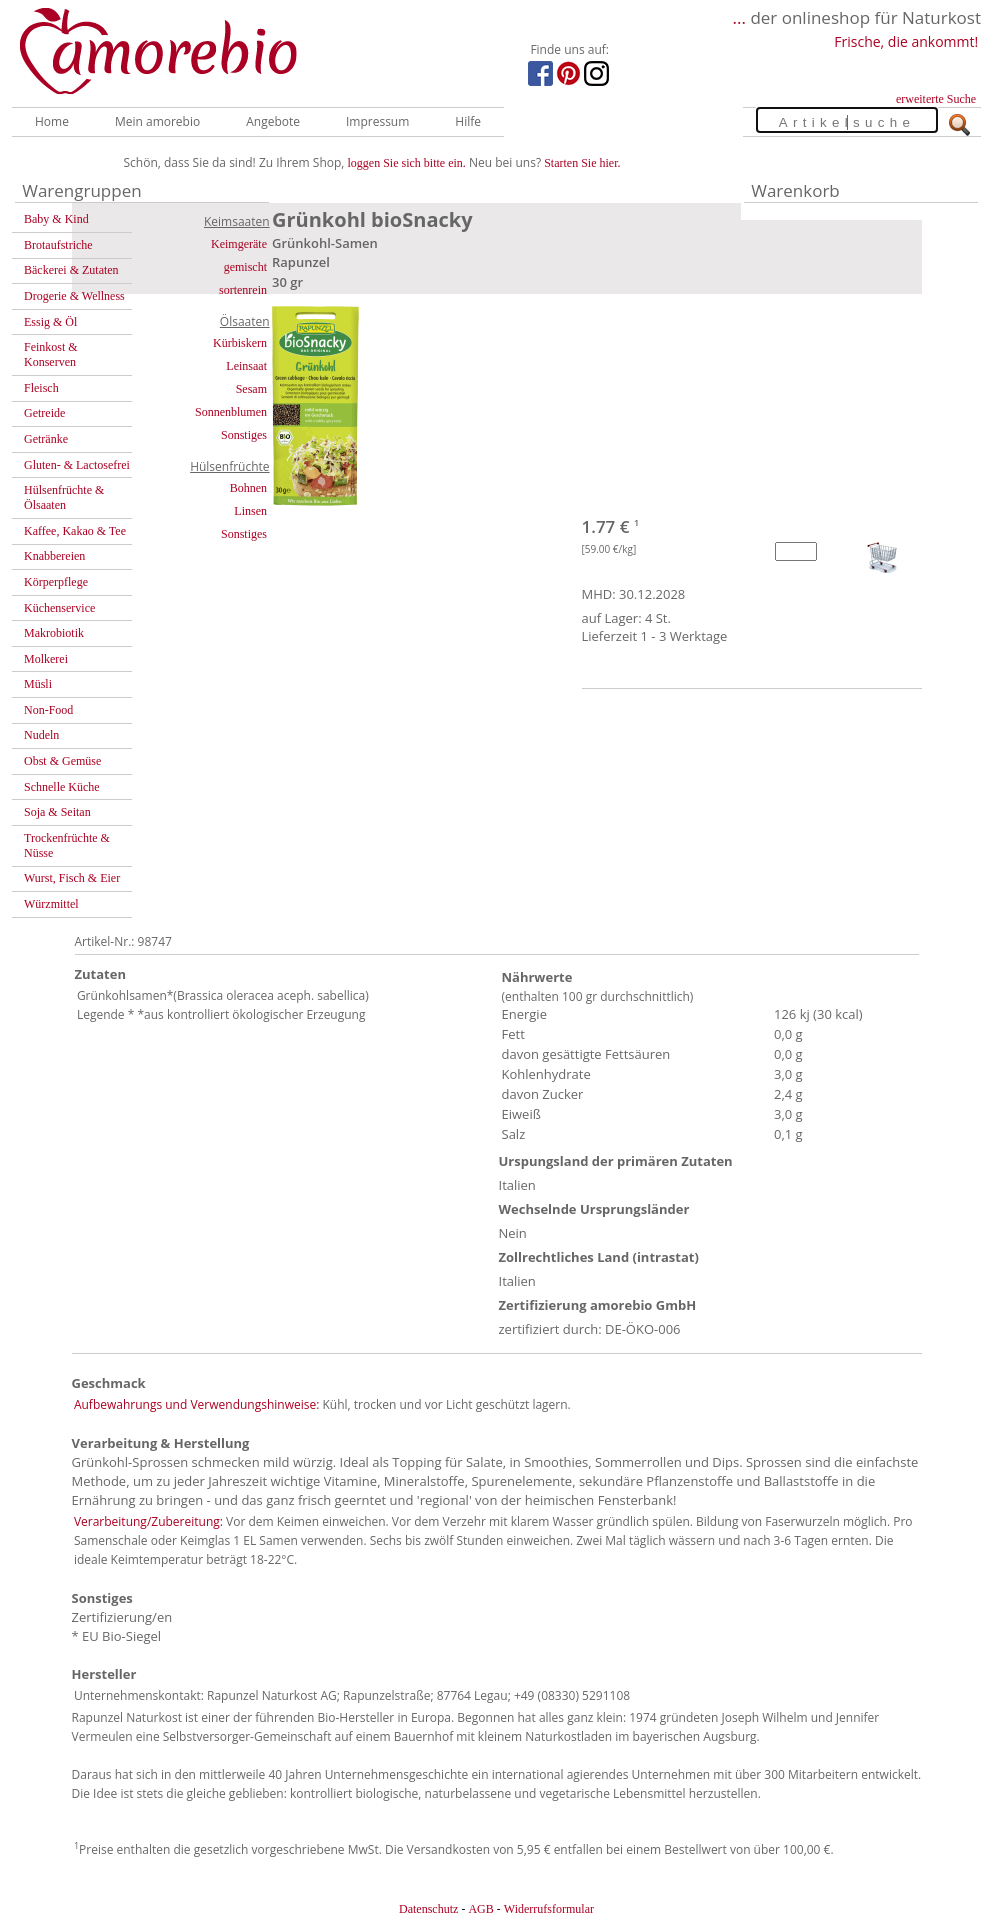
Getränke (46, 439)
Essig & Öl (50, 322)
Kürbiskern (240, 343)
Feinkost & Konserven (51, 354)
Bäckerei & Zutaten (71, 270)
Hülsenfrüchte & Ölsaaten (64, 497)
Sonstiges (244, 435)
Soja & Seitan (57, 812)
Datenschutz (428, 1909)
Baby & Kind (56, 219)
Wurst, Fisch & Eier (72, 878)
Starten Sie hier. (582, 163)
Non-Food (48, 710)
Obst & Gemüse (62, 761)
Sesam (251, 389)
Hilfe (468, 121)
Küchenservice (59, 608)
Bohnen (248, 488)
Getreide (44, 413)
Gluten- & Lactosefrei (77, 465)
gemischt (245, 267)
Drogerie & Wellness (74, 296)
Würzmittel (51, 904)
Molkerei (46, 659)
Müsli (38, 684)
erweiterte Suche (936, 99)
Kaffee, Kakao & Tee (75, 531)
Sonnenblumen (231, 412)
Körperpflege (56, 582)
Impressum (377, 121)
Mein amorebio (157, 121)
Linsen (250, 511)
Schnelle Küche (62, 787)
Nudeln (41, 735)
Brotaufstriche (58, 245)
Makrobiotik (54, 633)
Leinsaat (246, 366)
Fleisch (41, 388)
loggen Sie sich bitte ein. (407, 163)
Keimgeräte (239, 244)
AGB (480, 1909)
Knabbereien (54, 556)
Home (52, 121)
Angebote (273, 121)
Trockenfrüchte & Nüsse (67, 845)
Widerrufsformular (549, 1909)
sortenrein (243, 290)
